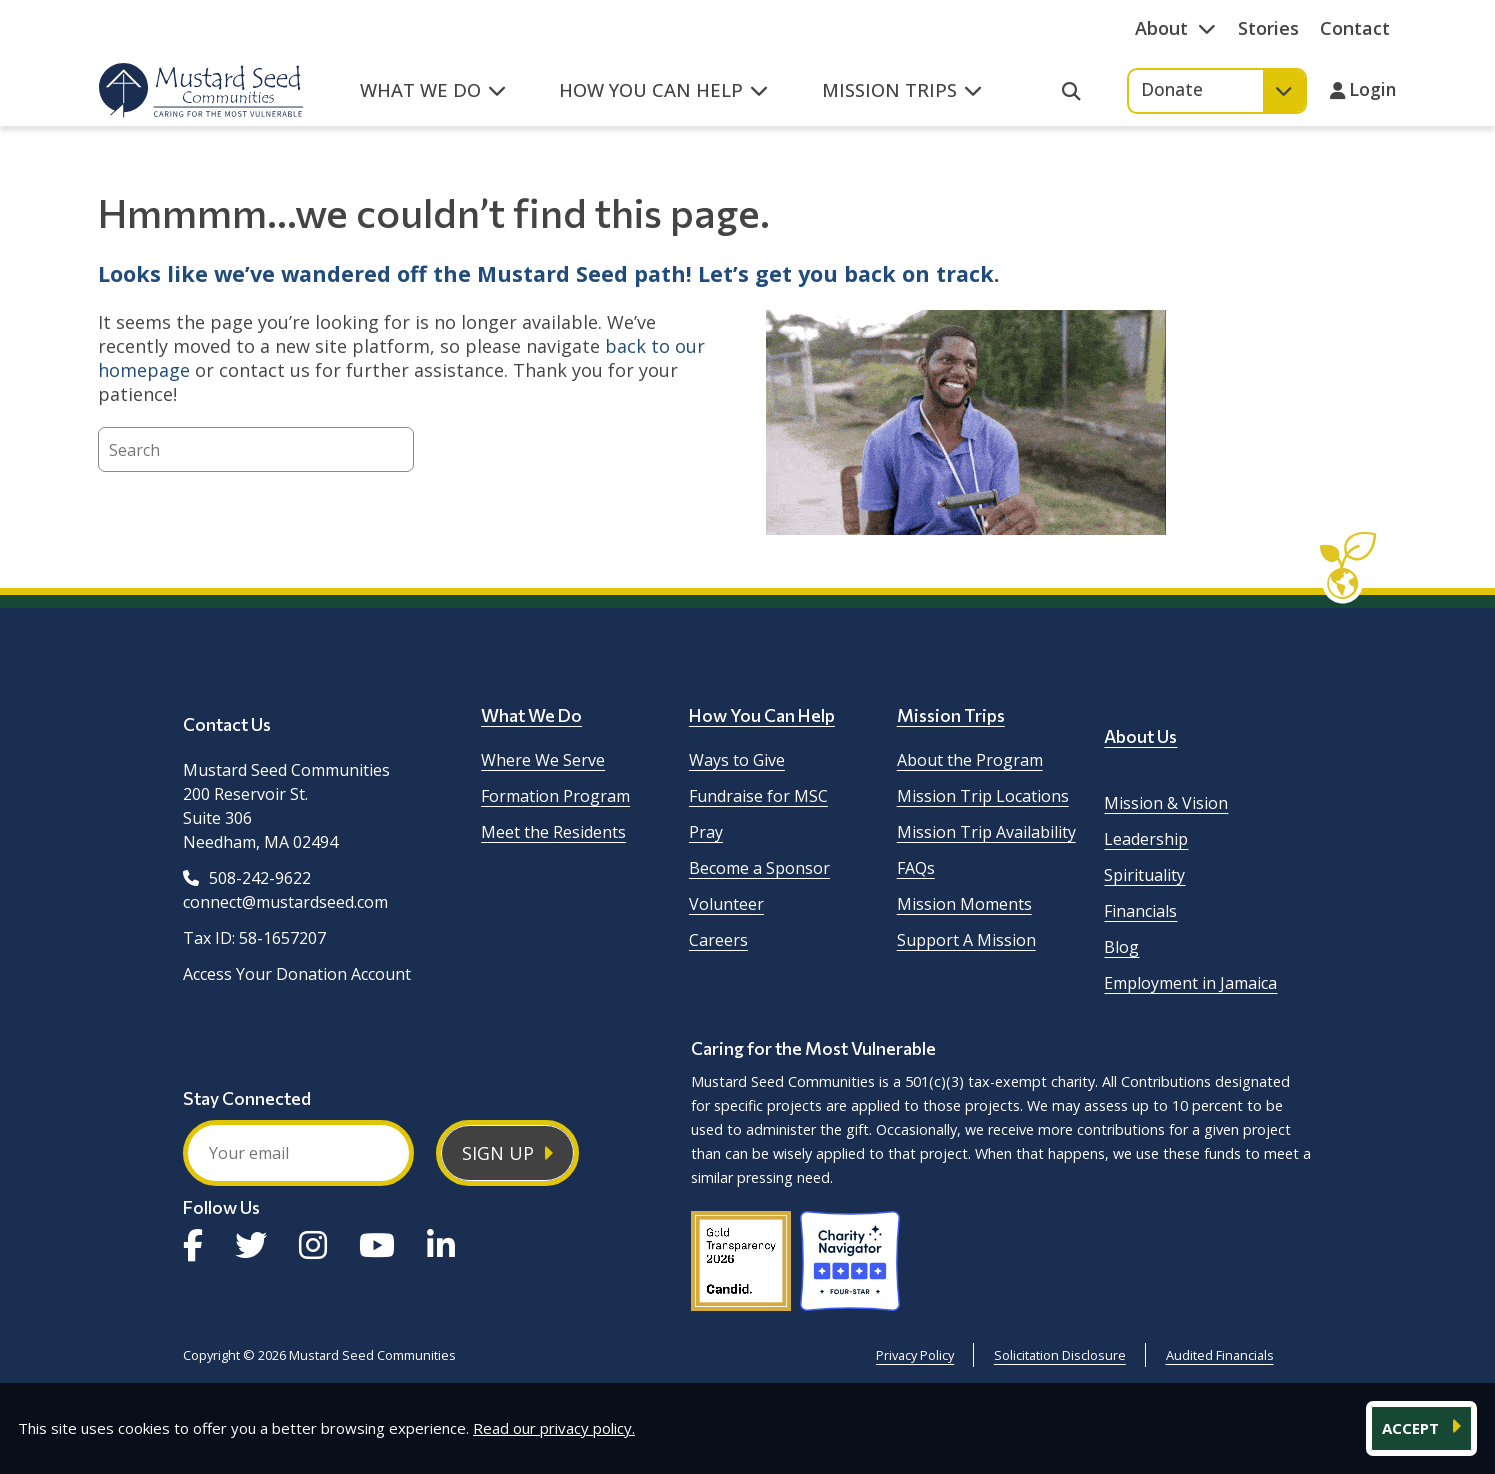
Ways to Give (737, 760)
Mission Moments (964, 904)
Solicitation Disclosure (1060, 1355)
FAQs (916, 868)
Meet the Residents (553, 832)
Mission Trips (951, 715)
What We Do (531, 715)
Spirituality (1144, 875)
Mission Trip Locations (983, 796)
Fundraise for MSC (758, 796)
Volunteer (726, 904)
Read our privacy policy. (554, 1428)
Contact (1355, 28)
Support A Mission (966, 940)
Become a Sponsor (759, 868)
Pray (706, 832)
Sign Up (498, 1153)
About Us (1140, 736)
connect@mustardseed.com (285, 902)
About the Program (970, 760)
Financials (1140, 911)
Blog (1121, 947)
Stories (1268, 28)
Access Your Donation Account (297, 974)
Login (1372, 91)
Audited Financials (1220, 1355)
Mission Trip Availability (986, 832)
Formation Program (555, 796)
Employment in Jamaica (1190, 983)
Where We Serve (543, 760)
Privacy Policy (915, 1355)
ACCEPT (1412, 1428)
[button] (432, 101)
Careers (718, 940)
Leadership (1146, 839)
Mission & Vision (1166, 803)
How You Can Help (762, 715)
